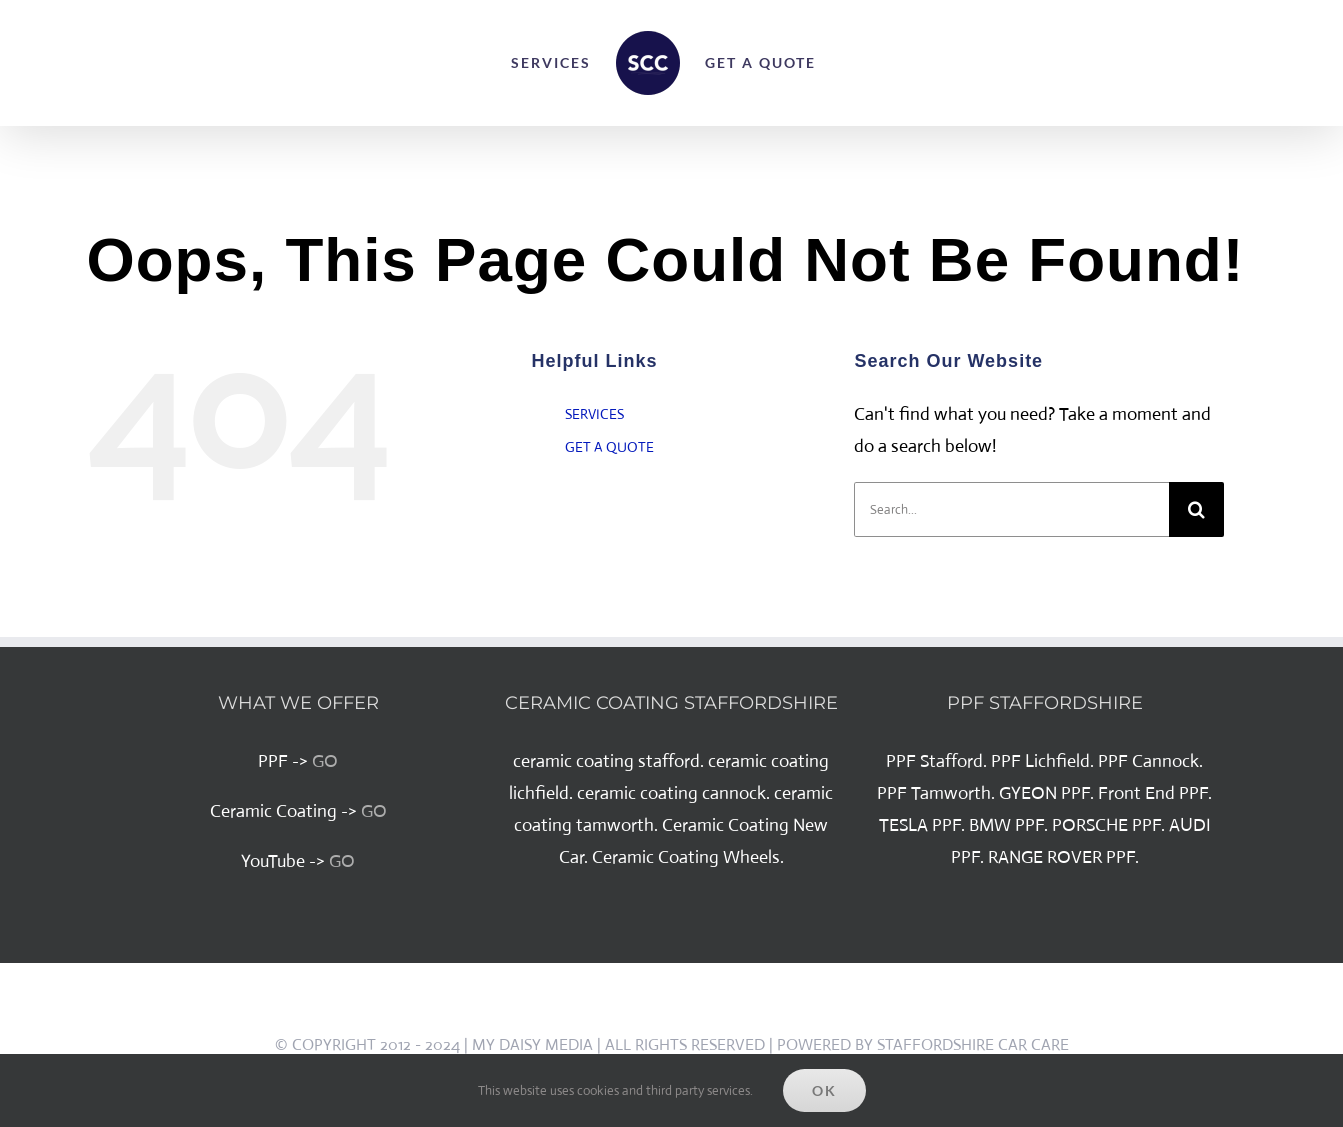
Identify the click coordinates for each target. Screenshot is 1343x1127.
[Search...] (1011, 509)
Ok (824, 1090)
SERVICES (594, 414)
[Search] (1196, 509)
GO (325, 761)
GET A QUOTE (609, 447)
